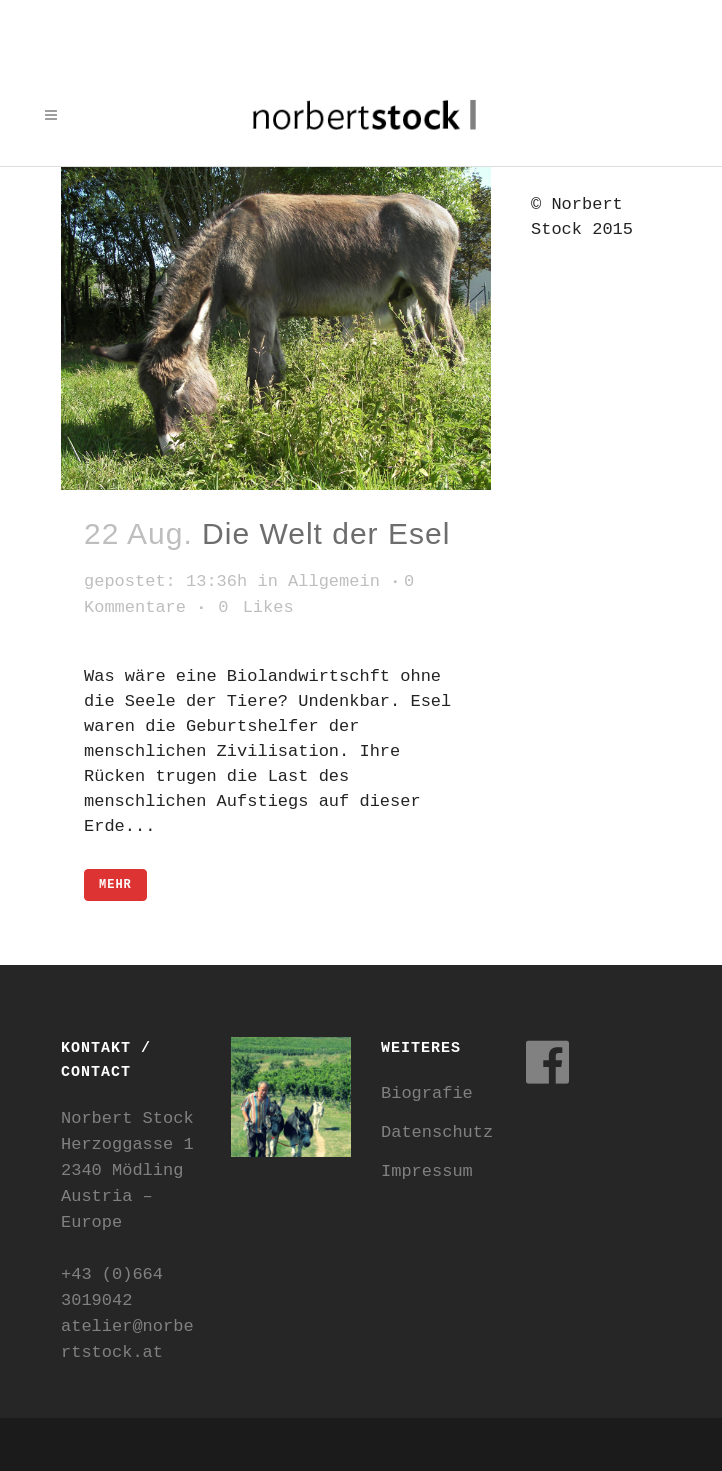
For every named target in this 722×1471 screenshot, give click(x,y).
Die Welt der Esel (326, 533)
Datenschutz (437, 1132)
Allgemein (334, 581)
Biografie (427, 1093)
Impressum (427, 1171)
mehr (115, 885)
